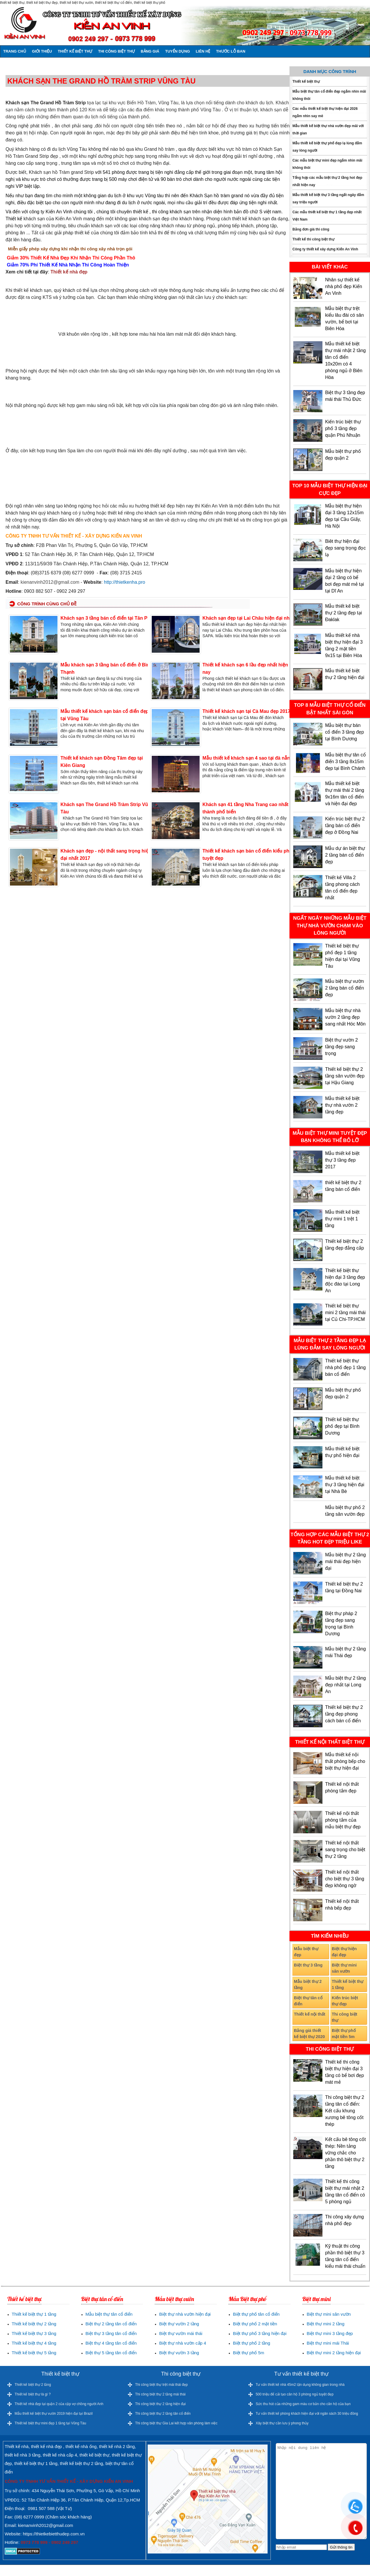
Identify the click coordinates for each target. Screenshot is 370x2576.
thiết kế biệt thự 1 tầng (35, 2463)
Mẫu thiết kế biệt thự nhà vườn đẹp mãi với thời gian (328, 129)
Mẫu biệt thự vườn (174, 2299)
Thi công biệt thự (116, 51)
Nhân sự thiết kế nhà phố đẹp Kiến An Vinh (343, 286)
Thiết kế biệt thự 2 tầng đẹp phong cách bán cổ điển (344, 1714)
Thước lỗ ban (230, 51)
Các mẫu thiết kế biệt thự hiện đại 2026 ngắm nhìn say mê (324, 112)
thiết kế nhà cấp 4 (60, 2454)
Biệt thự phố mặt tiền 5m (344, 2033)
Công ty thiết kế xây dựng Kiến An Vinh (325, 249)
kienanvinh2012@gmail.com (50, 582)
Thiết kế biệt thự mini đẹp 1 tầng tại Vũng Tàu (50, 2423)
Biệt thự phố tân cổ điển (256, 2314)
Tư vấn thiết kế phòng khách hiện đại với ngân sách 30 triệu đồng (307, 2414)
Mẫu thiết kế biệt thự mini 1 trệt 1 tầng (342, 1219)
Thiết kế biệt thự (75, 51)
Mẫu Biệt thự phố (247, 2299)
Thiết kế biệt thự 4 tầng (34, 2343)
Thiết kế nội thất (309, 2014)
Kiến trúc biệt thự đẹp (345, 2000)
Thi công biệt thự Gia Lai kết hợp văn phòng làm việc (176, 2423)
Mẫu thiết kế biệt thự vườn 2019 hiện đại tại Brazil (53, 2414)
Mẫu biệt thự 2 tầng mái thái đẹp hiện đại (345, 1561)
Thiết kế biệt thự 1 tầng (347, 1984)
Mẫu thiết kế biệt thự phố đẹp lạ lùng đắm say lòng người (327, 147)
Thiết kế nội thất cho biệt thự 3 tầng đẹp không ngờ (344, 1879)
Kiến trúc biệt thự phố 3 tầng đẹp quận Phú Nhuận (343, 428)
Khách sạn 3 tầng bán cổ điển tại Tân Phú (106, 618)
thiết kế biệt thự (94, 2454)
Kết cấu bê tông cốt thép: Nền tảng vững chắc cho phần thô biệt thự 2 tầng (345, 2153)
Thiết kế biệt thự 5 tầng (34, 2352)
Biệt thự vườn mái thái (180, 2333)
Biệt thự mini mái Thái (328, 2343)
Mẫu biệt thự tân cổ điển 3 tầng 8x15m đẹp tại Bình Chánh (345, 761)
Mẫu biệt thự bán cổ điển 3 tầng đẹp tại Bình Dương (344, 732)
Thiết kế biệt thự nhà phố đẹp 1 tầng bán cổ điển (345, 1367)
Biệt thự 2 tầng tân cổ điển (111, 2323)
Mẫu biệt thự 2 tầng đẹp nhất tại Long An (345, 1685)
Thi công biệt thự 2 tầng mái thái (160, 2394)
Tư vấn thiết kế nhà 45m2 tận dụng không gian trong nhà (300, 2385)
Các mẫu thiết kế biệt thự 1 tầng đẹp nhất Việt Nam (327, 215)
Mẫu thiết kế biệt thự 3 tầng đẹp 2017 (342, 1160)
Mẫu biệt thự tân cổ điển (108, 2314)
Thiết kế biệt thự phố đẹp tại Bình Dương (342, 1426)
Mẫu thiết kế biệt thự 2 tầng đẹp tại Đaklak (343, 613)
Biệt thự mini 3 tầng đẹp (330, 2333)
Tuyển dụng (177, 51)
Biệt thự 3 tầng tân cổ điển (111, 2333)
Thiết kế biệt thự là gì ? (33, 2394)
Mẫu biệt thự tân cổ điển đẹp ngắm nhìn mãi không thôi (329, 95)
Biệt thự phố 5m (248, 2352)
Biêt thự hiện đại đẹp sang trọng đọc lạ (345, 548)
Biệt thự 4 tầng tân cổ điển (111, 2343)
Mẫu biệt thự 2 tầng (308, 1984)
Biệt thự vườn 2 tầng (179, 2323)
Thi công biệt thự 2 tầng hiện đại (160, 2404)
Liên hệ (203, 51)
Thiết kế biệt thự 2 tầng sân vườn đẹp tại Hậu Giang (344, 1076)
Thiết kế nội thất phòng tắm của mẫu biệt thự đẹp (343, 1820)
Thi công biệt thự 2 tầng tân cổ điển (163, 2414)
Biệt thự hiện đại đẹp (344, 1951)
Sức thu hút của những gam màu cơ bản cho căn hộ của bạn (303, 2404)
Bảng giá (150, 51)
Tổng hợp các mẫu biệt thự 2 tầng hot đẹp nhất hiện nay (327, 181)
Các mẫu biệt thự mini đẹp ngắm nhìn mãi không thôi (327, 164)
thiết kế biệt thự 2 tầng (81, 2463)
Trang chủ (14, 51)
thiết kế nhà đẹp (46, 2446)
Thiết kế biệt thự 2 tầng (34, 2323)
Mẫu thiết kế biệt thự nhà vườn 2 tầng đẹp (342, 1105)
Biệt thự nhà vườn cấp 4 (182, 2343)
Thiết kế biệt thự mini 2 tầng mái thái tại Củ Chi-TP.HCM (345, 1312)
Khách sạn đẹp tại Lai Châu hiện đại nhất (248, 618)
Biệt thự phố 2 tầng (251, 2343)
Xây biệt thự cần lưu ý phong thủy (282, 2423)
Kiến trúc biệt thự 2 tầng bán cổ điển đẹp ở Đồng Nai (345, 825)
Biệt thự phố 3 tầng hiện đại (260, 2333)
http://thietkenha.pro (124, 582)
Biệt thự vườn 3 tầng (179, 2352)
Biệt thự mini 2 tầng (325, 2323)
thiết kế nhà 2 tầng (117, 2446)
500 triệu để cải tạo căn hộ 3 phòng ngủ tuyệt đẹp (295, 2394)
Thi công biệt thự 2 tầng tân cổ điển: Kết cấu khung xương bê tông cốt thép (344, 2111)
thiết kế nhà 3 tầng (22, 2454)
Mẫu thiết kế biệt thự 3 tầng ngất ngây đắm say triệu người (328, 198)
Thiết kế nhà (17, 2446)
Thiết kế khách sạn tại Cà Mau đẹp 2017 (246, 711)
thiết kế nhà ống (81, 2446)
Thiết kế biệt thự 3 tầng (34, 2333)
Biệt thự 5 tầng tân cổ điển (111, 2352)
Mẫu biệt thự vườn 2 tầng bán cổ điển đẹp (344, 988)
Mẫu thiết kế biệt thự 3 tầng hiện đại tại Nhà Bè (344, 1484)
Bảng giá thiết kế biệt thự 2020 (309, 2033)
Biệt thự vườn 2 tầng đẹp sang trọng (341, 1046)
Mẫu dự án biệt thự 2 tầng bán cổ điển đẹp (345, 855)
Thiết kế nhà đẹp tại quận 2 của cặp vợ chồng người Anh (59, 2404)
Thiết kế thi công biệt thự (313, 239)
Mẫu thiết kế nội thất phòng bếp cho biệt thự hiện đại (345, 1761)
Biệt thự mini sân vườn (344, 1968)
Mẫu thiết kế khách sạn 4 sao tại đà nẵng (248, 758)
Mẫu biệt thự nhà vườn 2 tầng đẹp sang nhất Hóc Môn (345, 1017)
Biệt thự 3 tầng (308, 1965)
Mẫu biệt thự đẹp (306, 1951)
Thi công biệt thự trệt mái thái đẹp (161, 2385)
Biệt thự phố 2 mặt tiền (255, 2323)
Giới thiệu (42, 51)
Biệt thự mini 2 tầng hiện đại (334, 2352)
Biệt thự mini (316, 2299)
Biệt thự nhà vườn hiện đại (184, 2314)
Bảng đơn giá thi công (310, 229)
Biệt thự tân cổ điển (308, 2000)
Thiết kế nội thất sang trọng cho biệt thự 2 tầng (345, 1849)
